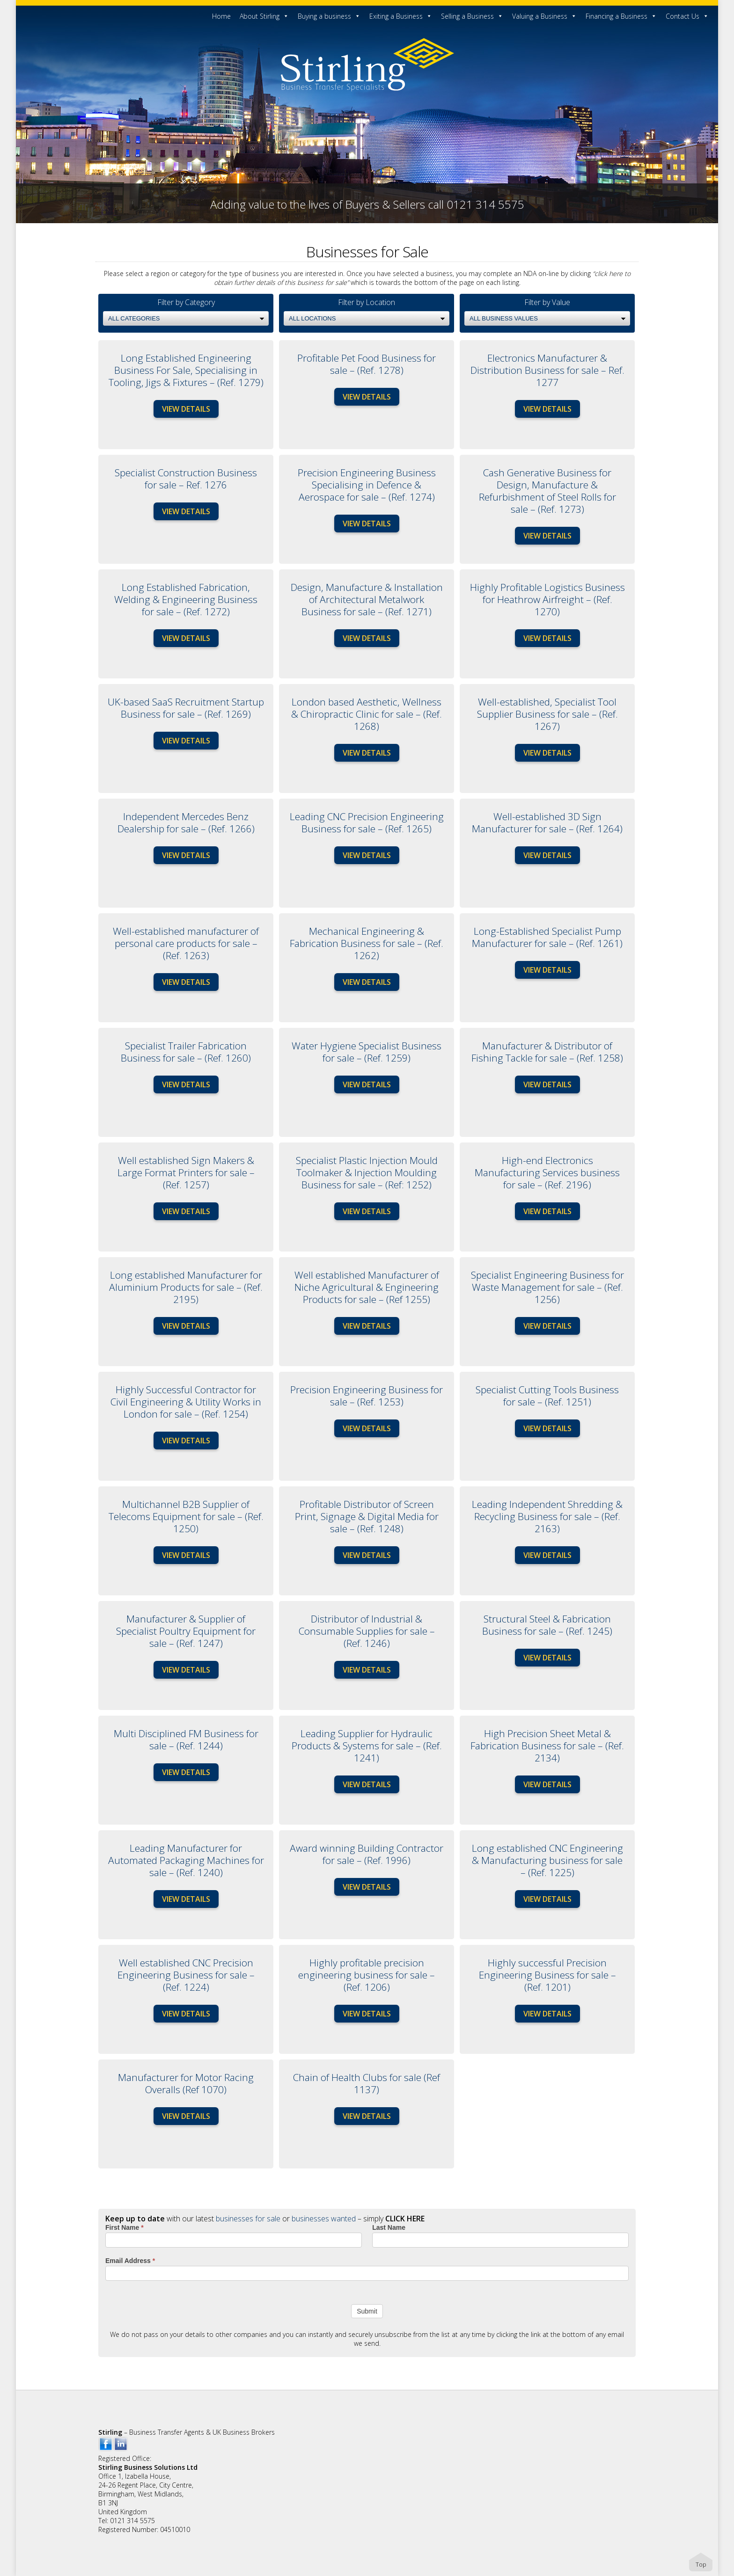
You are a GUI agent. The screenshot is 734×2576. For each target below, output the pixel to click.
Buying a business (329, 16)
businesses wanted (324, 2218)
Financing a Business (621, 16)
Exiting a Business (400, 16)
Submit (367, 2311)
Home (221, 16)
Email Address (130, 2260)
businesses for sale (248, 2218)
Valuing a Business (544, 16)
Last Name (388, 2227)
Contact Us (687, 16)
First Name (124, 2227)
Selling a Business (472, 16)
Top (701, 2564)
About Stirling (264, 16)
